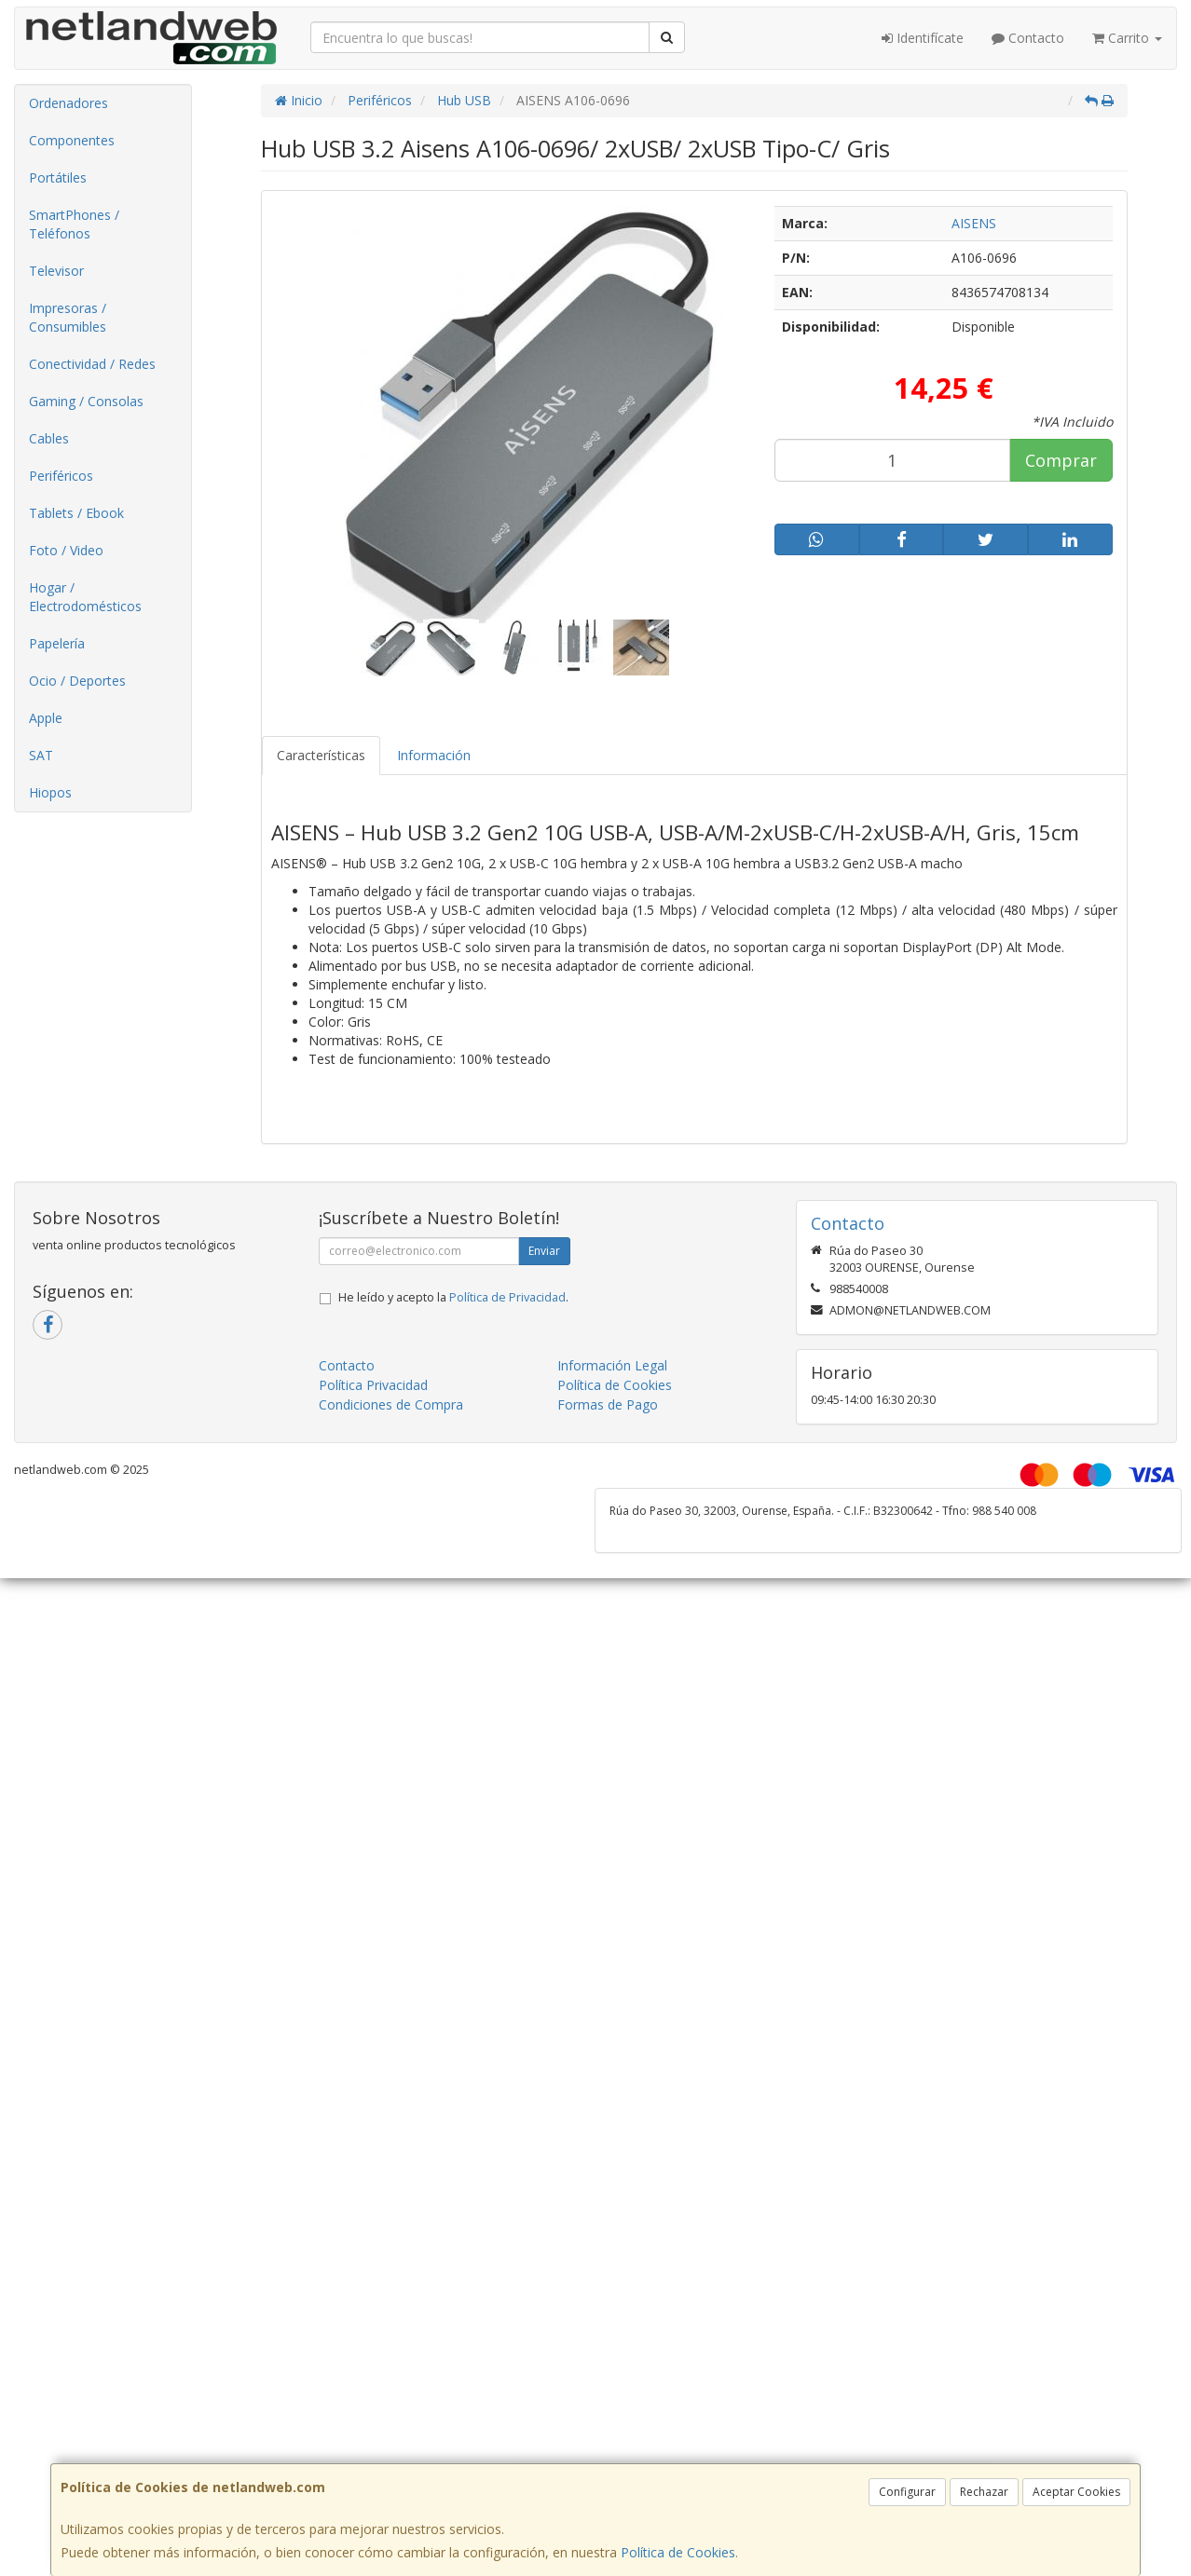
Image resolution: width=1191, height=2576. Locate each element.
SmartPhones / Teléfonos (74, 224)
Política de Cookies (678, 2552)
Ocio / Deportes (77, 680)
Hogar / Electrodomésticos (85, 597)
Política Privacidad (373, 1385)
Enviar (544, 1251)
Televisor (56, 270)
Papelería (57, 643)
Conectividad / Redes (92, 364)
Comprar (1061, 460)
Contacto (1028, 38)
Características (321, 755)
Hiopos (50, 792)
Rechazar (984, 2492)
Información (434, 755)
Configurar (907, 2492)
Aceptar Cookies (1076, 2492)
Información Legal (612, 1365)
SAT (41, 755)
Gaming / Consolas (86, 401)
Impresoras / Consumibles (67, 317)
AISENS (973, 223)
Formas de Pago (607, 1404)
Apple (45, 718)
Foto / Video (66, 550)
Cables (49, 438)
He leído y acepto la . (453, 1297)
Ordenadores (68, 103)
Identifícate (923, 38)
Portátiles (58, 177)
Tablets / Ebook (76, 513)
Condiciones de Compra (391, 1404)
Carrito (1127, 38)
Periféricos (61, 475)
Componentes (72, 140)
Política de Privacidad (507, 1297)
